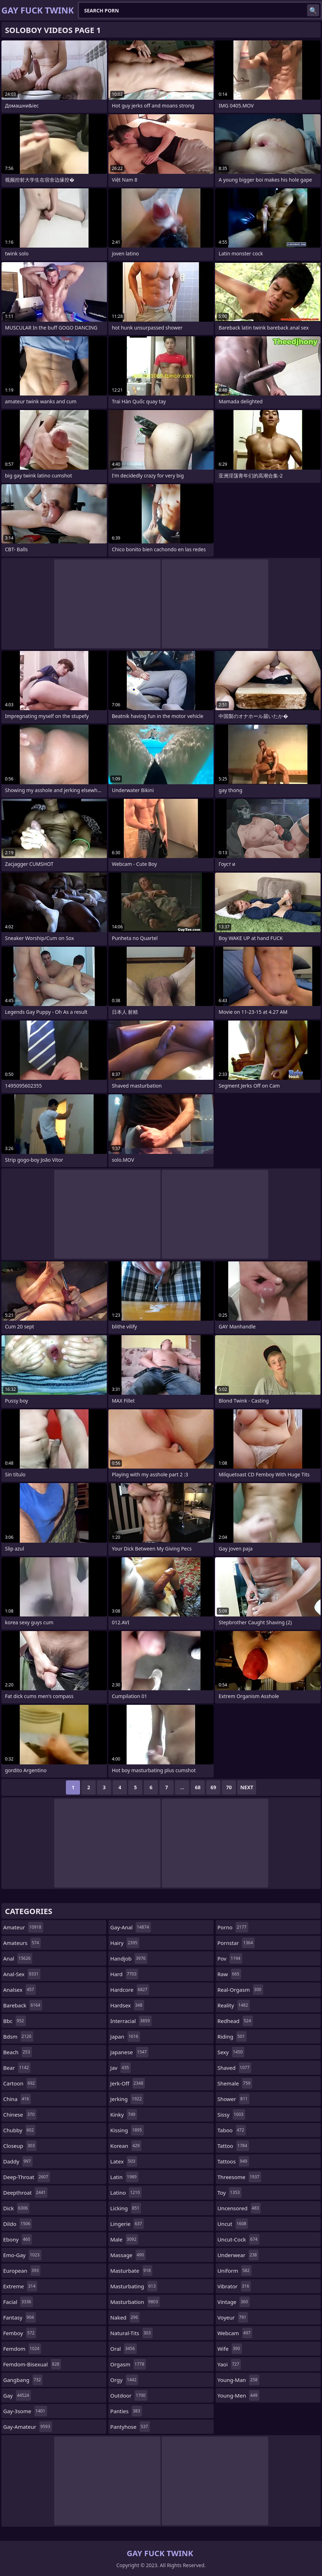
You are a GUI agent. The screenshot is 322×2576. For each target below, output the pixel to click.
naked (125, 2317)
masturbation (135, 2301)
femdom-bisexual (32, 2364)
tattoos (233, 2161)
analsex (19, 1989)
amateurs (22, 1942)
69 (213, 1787)
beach (17, 2052)
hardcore (129, 1989)
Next (246, 1787)
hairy (124, 1942)
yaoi (229, 2364)
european (21, 2270)
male (124, 2239)
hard (124, 1974)
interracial (130, 2021)
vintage (234, 2301)
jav (120, 2067)
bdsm (18, 2036)
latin (124, 2177)
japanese (129, 2052)
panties (126, 2411)
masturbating (133, 2286)
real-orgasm (240, 1989)
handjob (128, 1958)
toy (230, 2192)
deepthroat (25, 2192)
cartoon (19, 2083)
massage (128, 2255)
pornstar (236, 1942)
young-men (238, 2395)
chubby (19, 2130)
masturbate (131, 2270)
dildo (17, 2223)
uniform (235, 2270)
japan (125, 2036)
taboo (232, 2130)
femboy (19, 2333)
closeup (19, 2145)
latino (125, 2192)
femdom (22, 2348)
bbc (14, 2021)
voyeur (233, 2317)
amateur (23, 1927)
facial (18, 2301)
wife (230, 2348)
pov (230, 1958)
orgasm (128, 2364)
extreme (20, 2286)
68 (197, 1787)
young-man (238, 2380)
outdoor (128, 2395)
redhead (235, 2021)
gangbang (23, 2380)
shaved (235, 2067)
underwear (238, 2255)
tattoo (233, 2145)
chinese (19, 2114)
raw (229, 1974)
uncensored (239, 2208)
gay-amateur (27, 2426)
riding (232, 2036)
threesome (239, 2177)
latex (123, 2161)
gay (17, 2395)
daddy (18, 2161)
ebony (17, 2239)
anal (17, 1958)
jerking (126, 2099)
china (17, 2099)
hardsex (127, 2005)
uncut (233, 2223)
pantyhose (129, 2426)
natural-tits (131, 2333)
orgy (124, 2380)
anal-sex (21, 1974)
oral (123, 2348)
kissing (126, 2130)
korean (125, 2145)
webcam (235, 2333)
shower (233, 2099)
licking (125, 2208)
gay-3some (25, 2411)
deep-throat (26, 2177)
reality (234, 2005)
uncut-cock (238, 2239)
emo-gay (22, 2255)
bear (16, 2067)
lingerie (127, 2223)
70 (229, 1787)
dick (16, 2208)
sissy (231, 2114)
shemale (235, 2083)
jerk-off (127, 2083)
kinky (123, 2114)
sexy (231, 2052)
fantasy (19, 2317)
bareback (22, 2005)
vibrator (234, 2286)
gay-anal (130, 1927)
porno (233, 1927)
